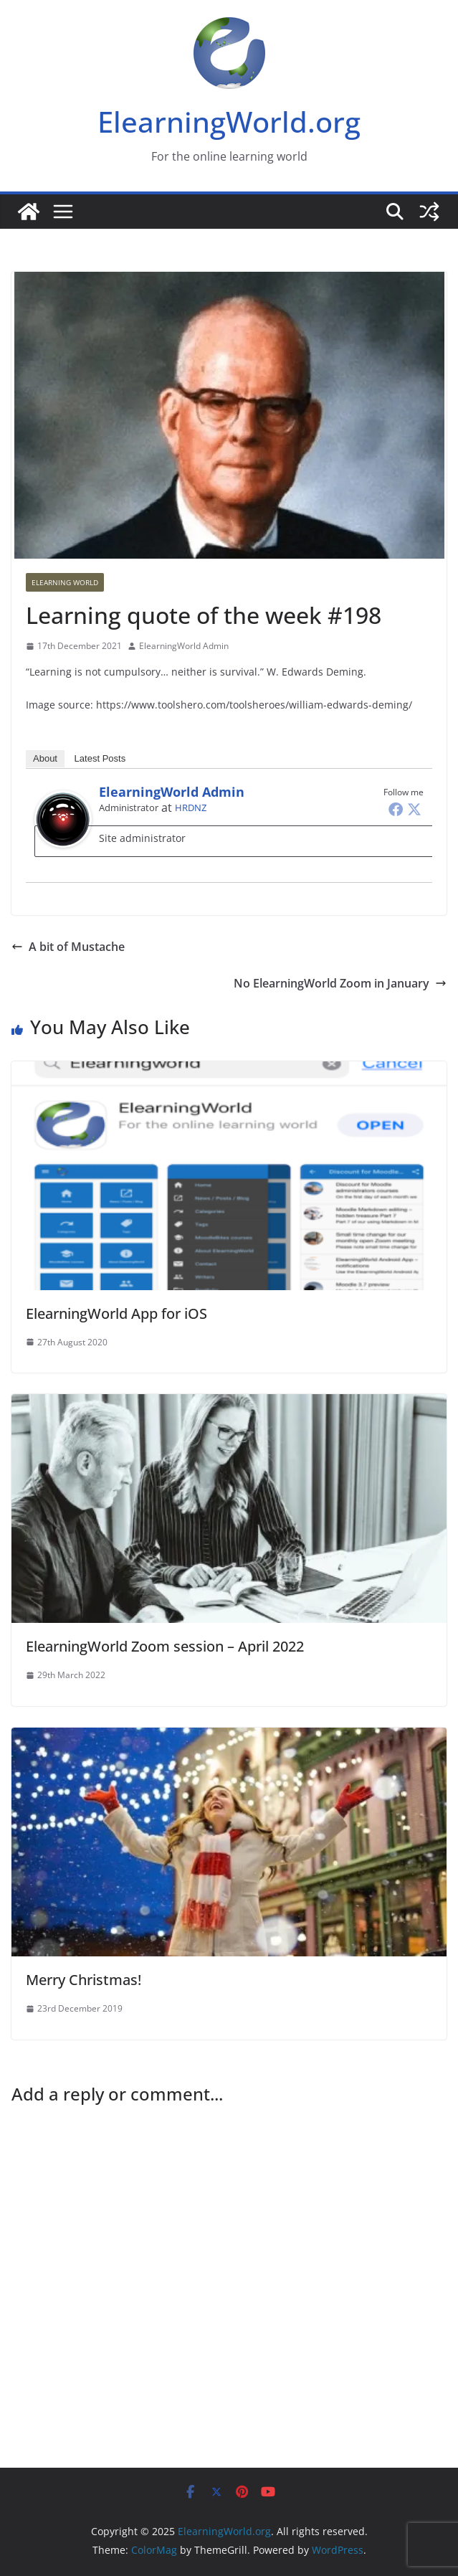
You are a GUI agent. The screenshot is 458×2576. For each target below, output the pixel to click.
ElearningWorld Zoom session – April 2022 (165, 1646)
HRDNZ (190, 807)
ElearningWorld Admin (184, 646)
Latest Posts (100, 758)
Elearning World (65, 582)
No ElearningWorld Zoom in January (340, 983)
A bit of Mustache (68, 947)
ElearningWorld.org (229, 121)
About (45, 758)
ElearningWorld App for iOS (116, 1313)
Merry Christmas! (83, 1979)
